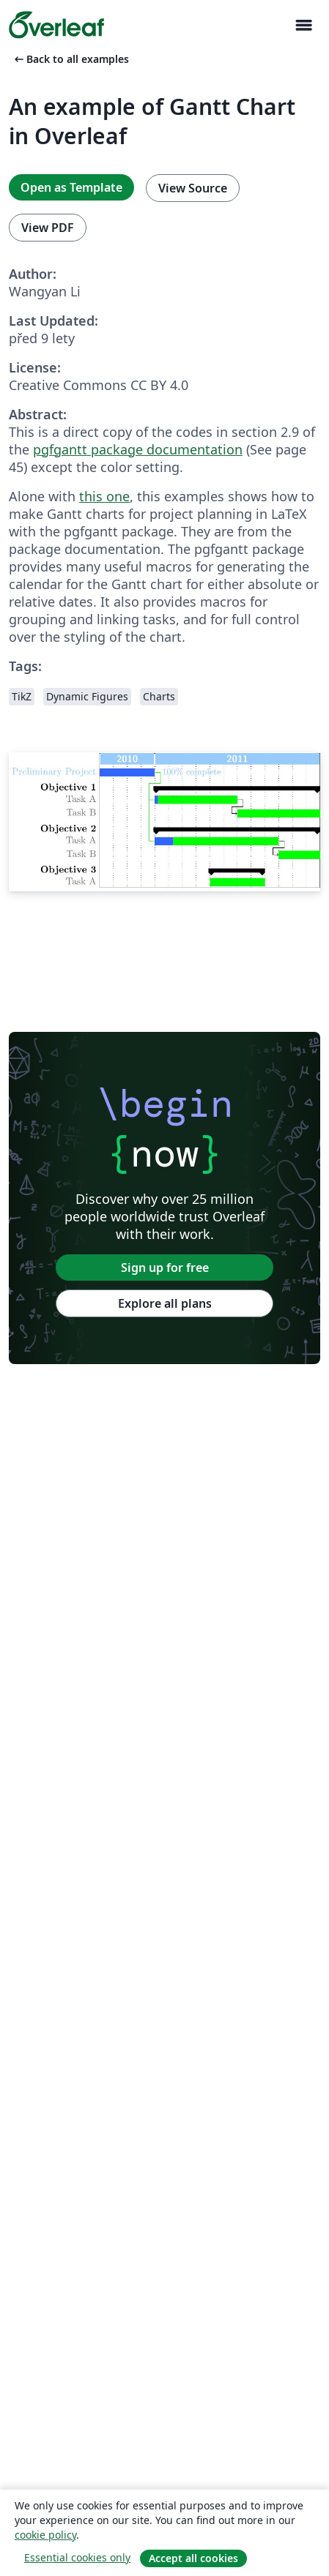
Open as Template (71, 187)
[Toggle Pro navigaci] (303, 25)
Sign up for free (165, 1267)
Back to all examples (70, 59)
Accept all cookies (193, 2558)
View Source (192, 188)
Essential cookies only (77, 2557)
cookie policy (45, 2535)
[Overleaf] (56, 25)
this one (104, 496)
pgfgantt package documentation (138, 449)
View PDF (47, 228)
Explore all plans (165, 1303)
